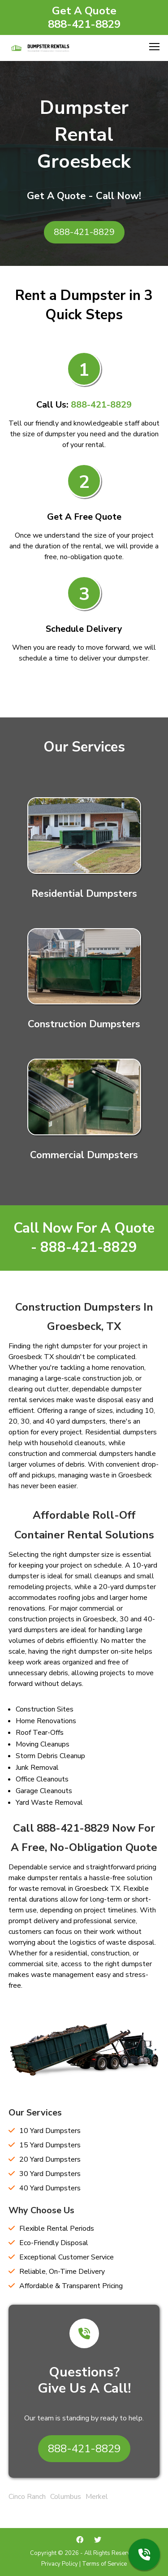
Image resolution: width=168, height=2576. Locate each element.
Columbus (65, 2497)
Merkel (97, 2497)
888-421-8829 (84, 24)
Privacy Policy (59, 2564)
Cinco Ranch (27, 2497)
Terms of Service (104, 2564)
